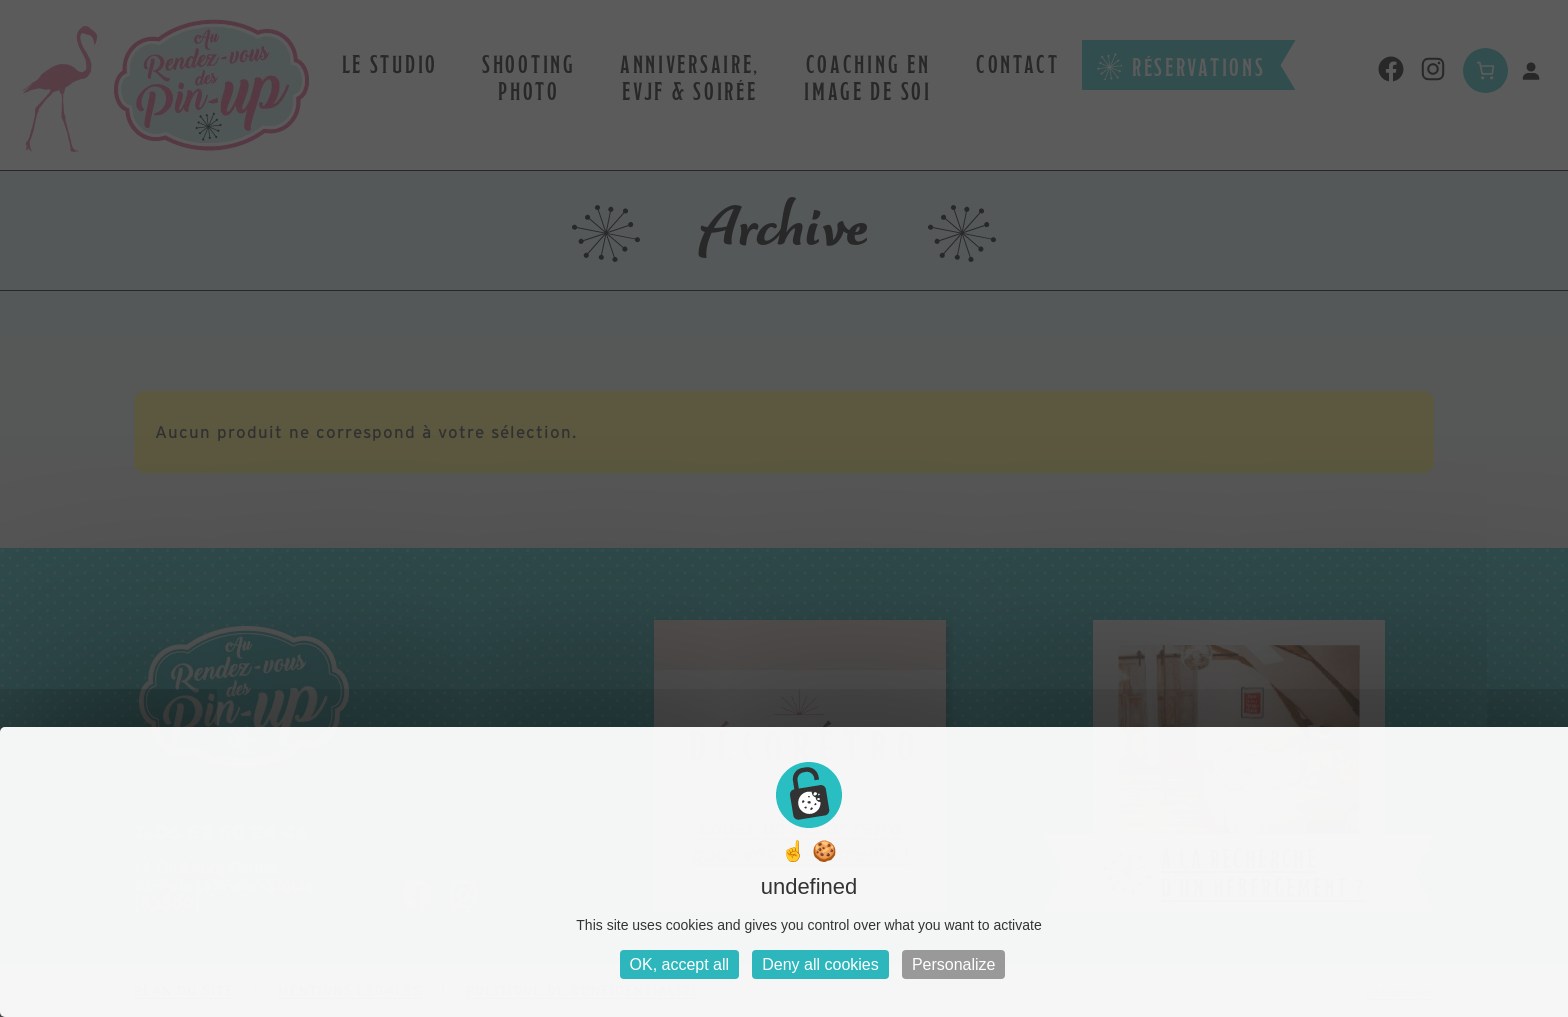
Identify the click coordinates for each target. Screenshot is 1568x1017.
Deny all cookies (820, 964)
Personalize (954, 964)
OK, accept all (680, 964)
